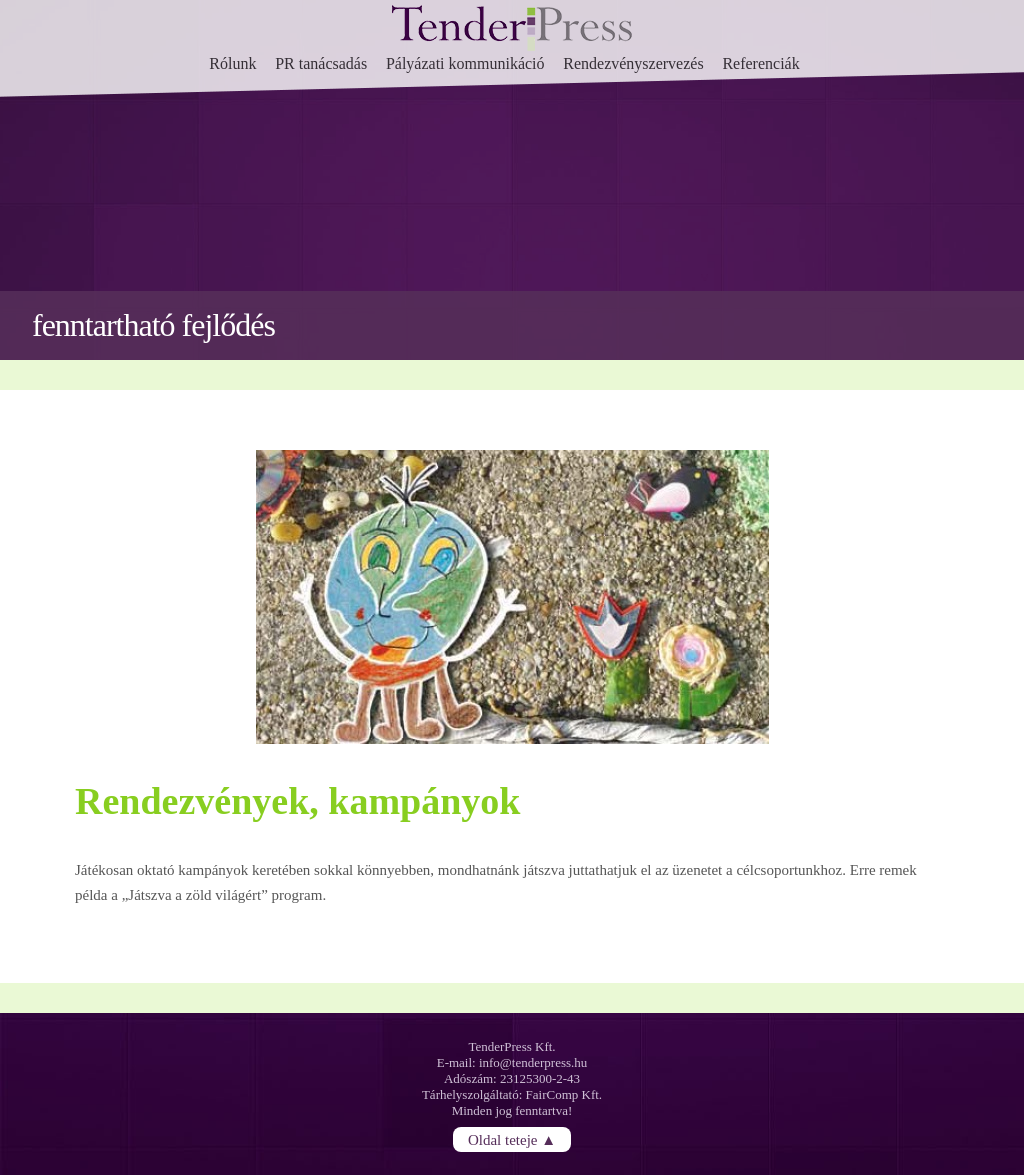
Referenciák (760, 63)
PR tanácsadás (321, 63)
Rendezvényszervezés (633, 63)
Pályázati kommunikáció (465, 63)
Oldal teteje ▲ (512, 1140)
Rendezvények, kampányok (298, 801)
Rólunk (232, 63)
